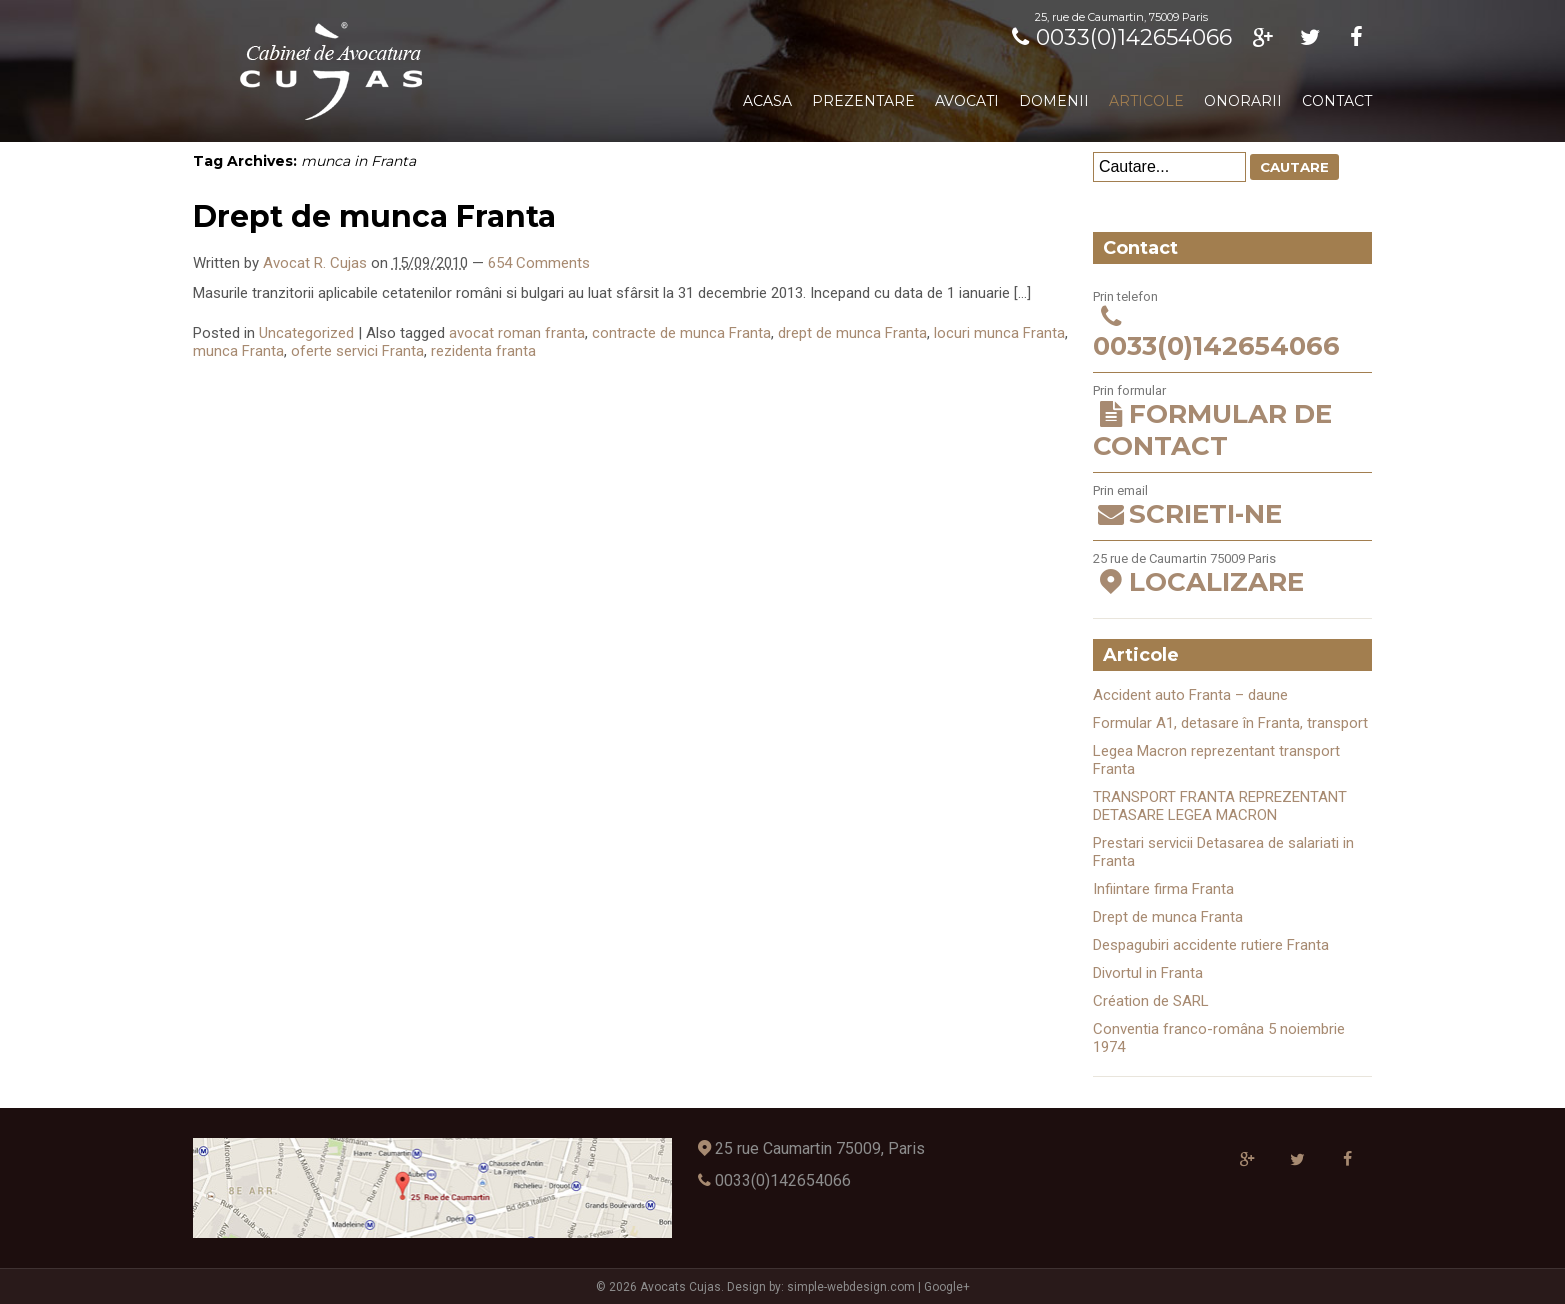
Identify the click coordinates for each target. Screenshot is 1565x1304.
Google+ (947, 1287)
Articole (1146, 101)
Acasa (767, 101)
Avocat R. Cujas (315, 263)
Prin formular (1232, 422)
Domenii (1054, 101)
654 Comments (539, 263)
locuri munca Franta (999, 333)
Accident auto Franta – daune (1190, 695)
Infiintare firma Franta (1163, 889)
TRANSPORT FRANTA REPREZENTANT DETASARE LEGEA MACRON (1220, 806)
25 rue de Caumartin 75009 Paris (1232, 574)
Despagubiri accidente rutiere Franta (1211, 945)
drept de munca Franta (852, 333)
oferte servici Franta (357, 351)
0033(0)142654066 (1118, 37)
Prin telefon (1232, 325)
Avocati (967, 101)
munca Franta (238, 351)
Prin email (1232, 506)
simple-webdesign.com (851, 1287)
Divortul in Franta (1148, 973)
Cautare (1294, 167)
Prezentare (863, 101)
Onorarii (1243, 101)
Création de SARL (1151, 1001)
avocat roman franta (517, 333)
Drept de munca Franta (374, 216)
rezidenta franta (483, 351)
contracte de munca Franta (681, 333)
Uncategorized (306, 333)
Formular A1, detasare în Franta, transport (1230, 723)
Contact (1337, 101)
